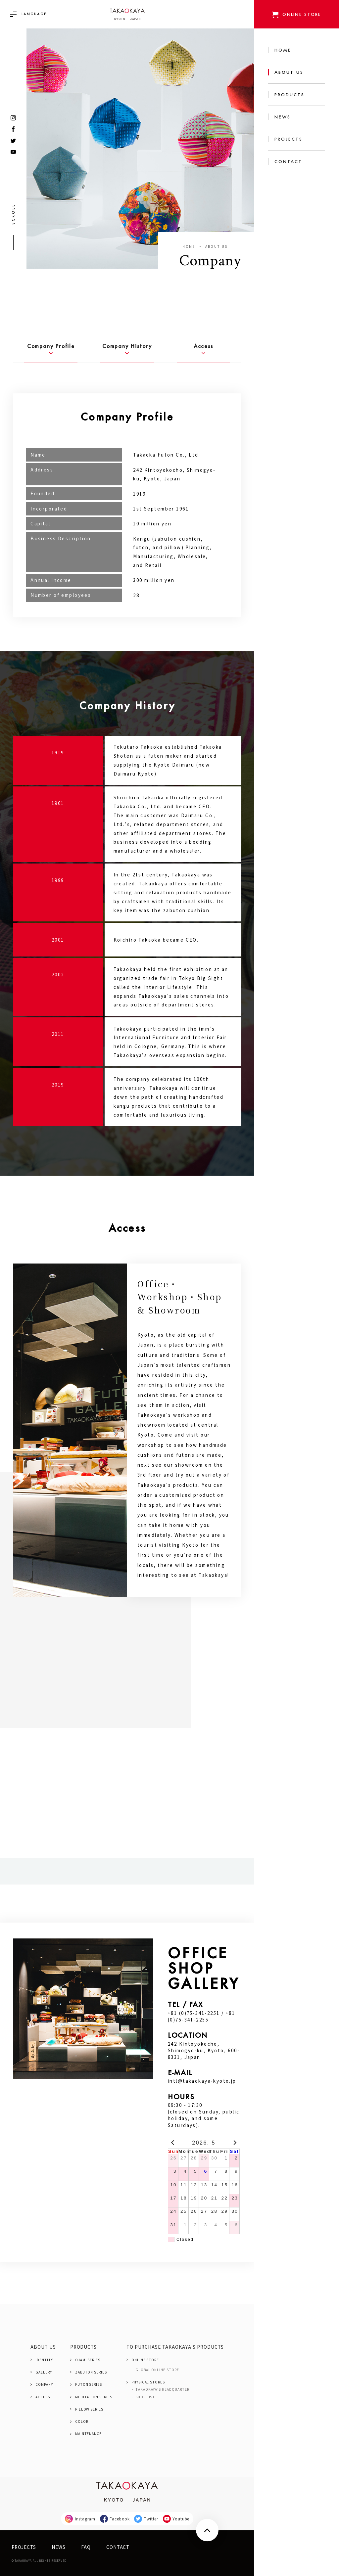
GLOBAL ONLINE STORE (157, 2369)
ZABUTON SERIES (91, 2372)
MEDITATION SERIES (93, 2396)
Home (188, 246)
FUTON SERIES (88, 2384)
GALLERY (43, 2372)
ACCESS (42, 2396)
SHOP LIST (145, 2396)
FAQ (86, 2547)
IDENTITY (44, 2359)
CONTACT (118, 2547)
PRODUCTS (83, 2346)
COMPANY (44, 2384)
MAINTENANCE (88, 2433)
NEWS (59, 2547)
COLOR (81, 2421)
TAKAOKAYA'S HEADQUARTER (162, 2389)
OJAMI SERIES (87, 2359)
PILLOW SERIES (89, 2409)
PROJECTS (24, 2547)
